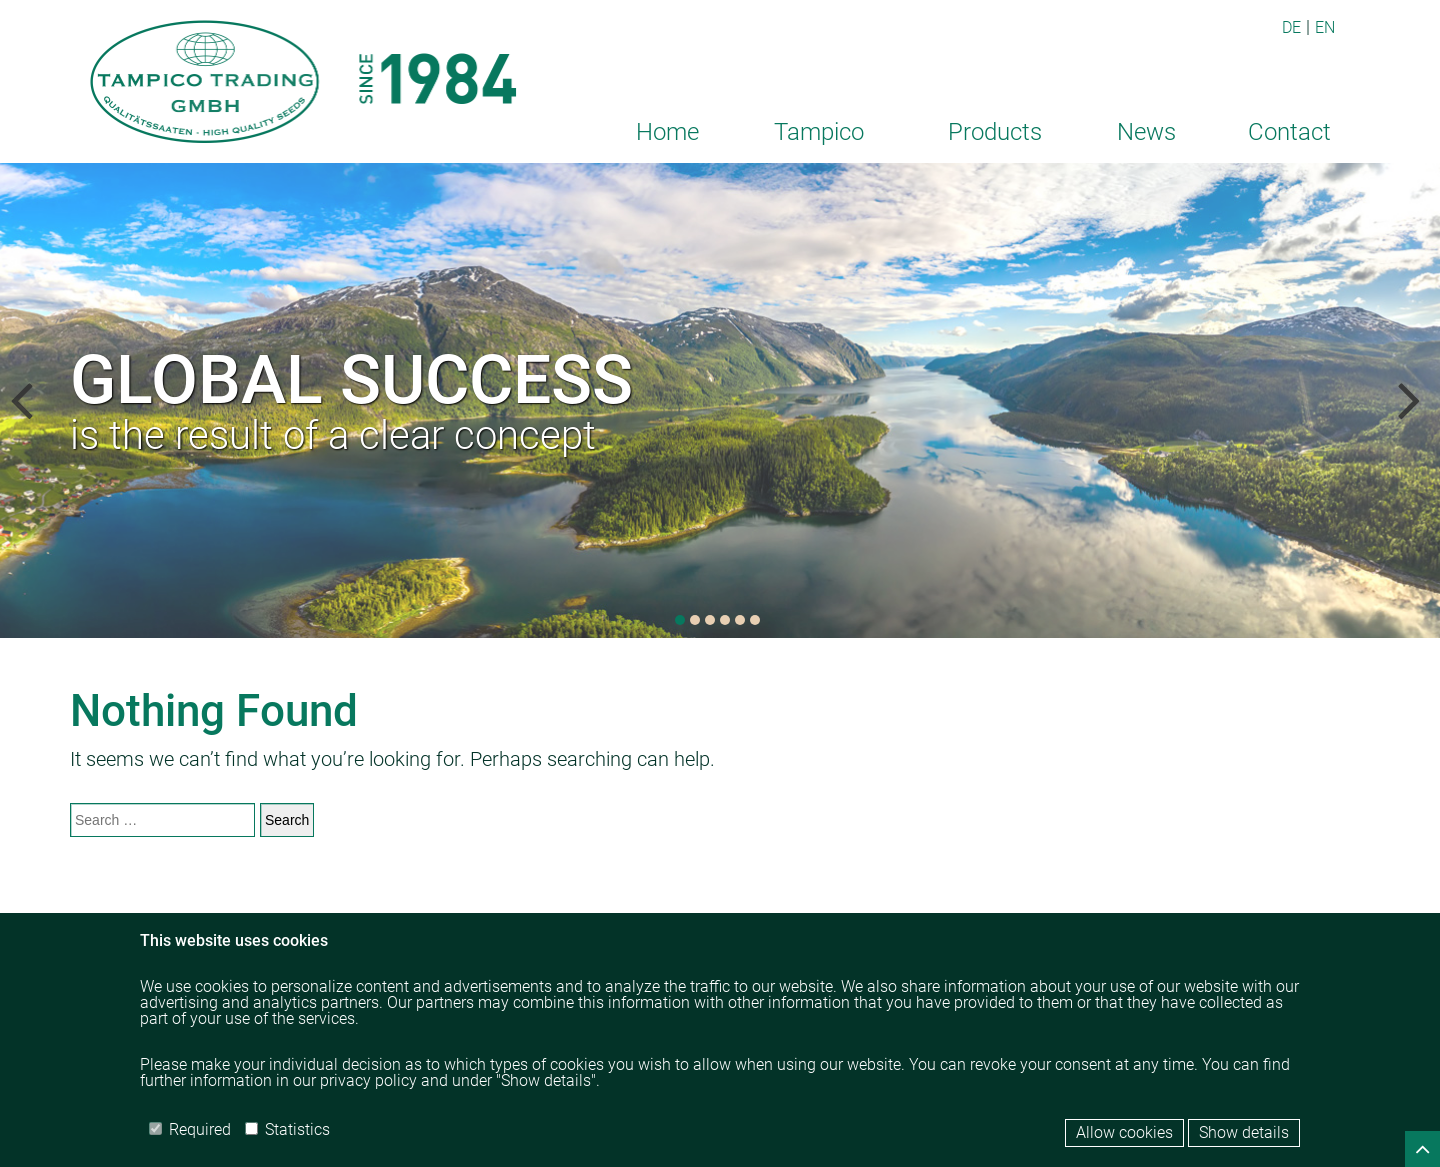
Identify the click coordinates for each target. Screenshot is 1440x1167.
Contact (1289, 132)
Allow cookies (1124, 1132)
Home (667, 132)
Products (995, 132)
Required (190, 1129)
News (1146, 132)
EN (1325, 27)
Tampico (819, 132)
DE (1291, 27)
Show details (1244, 1132)
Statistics (287, 1129)
